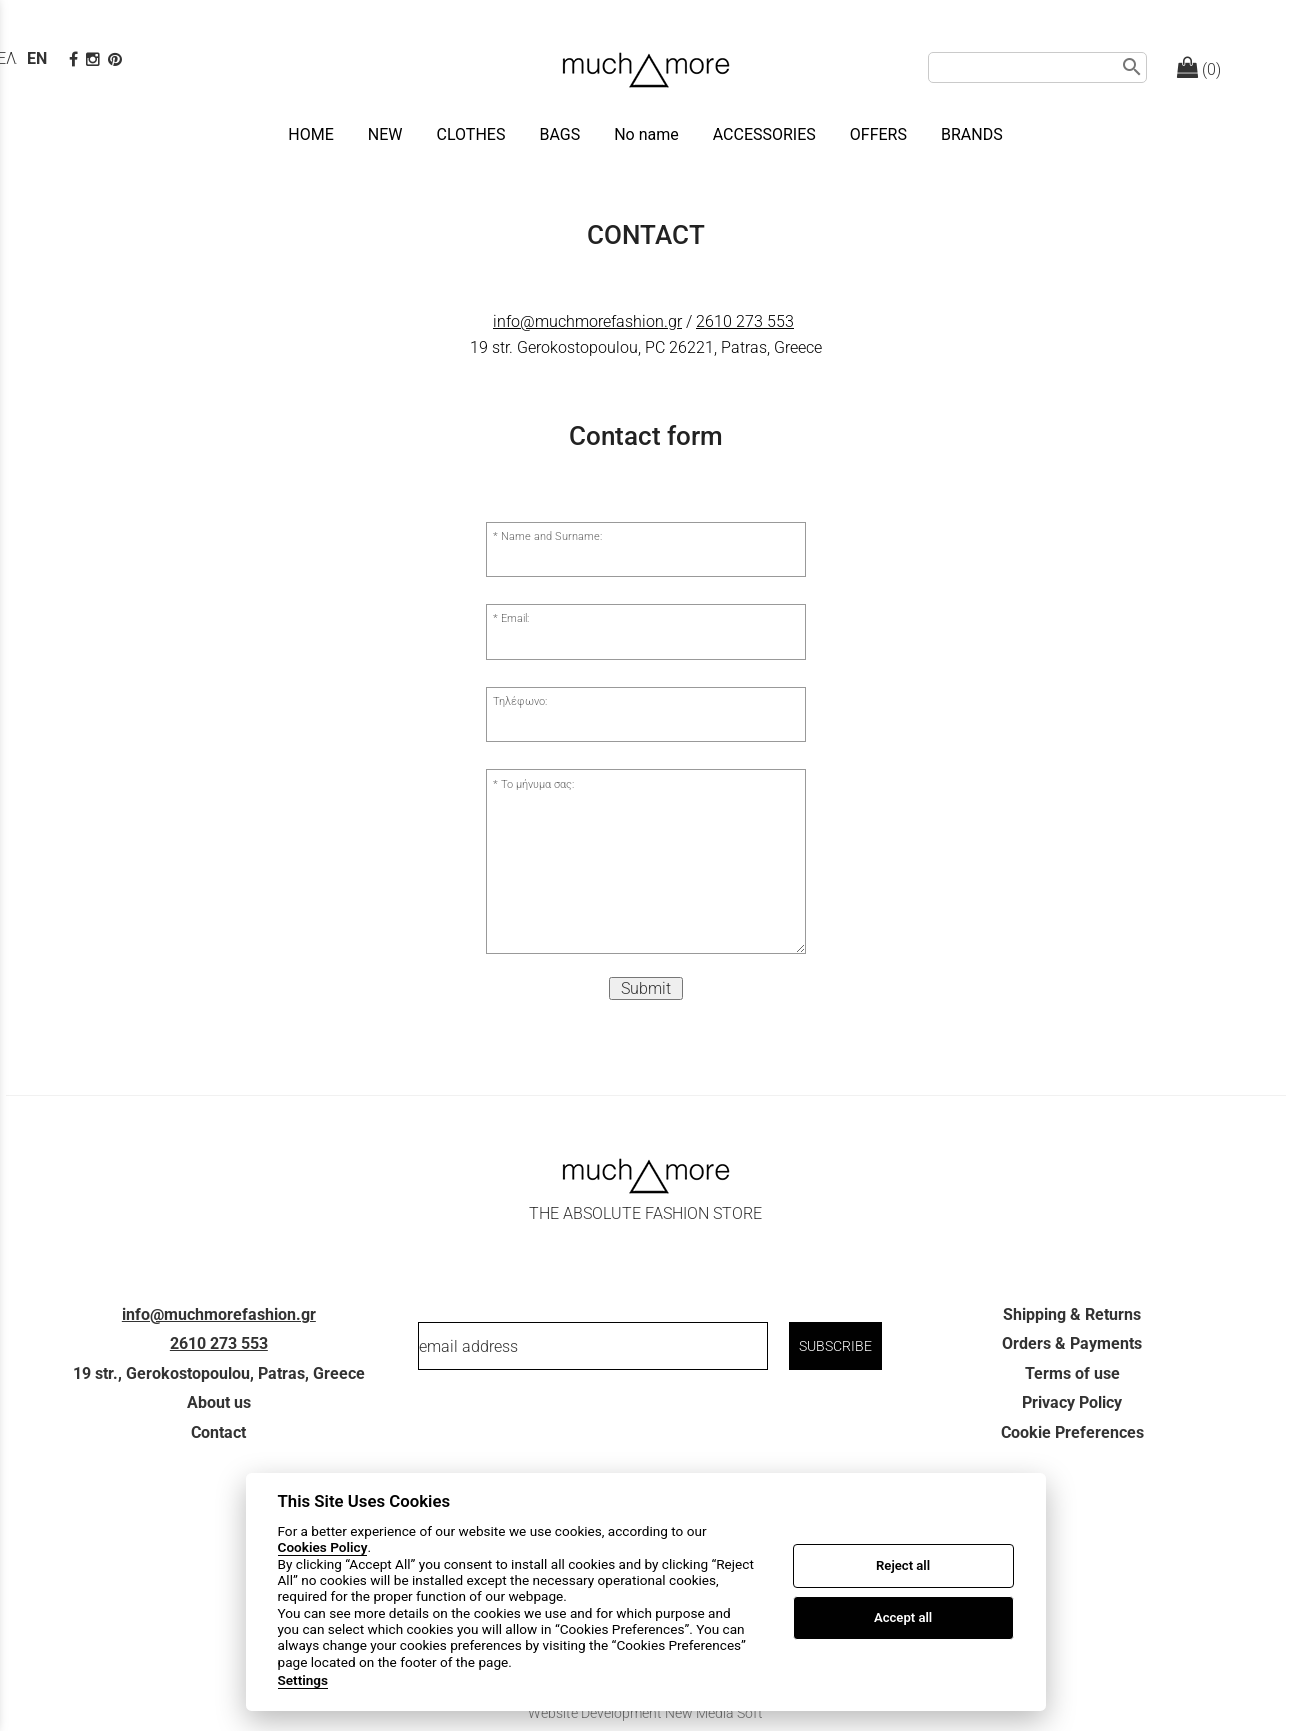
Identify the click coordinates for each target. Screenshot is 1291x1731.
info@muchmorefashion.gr (587, 321)
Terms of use (1072, 1373)
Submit (646, 988)
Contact (218, 1432)
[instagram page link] (95, 59)
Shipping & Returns (1072, 1314)
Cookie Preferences (1072, 1432)
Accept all (903, 1617)
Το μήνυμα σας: (537, 784)
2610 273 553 (745, 321)
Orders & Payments (1072, 1343)
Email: (515, 618)
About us (219, 1402)
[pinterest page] (117, 59)
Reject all (903, 1565)
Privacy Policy (1072, 1402)
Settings (303, 1680)
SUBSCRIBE (835, 1346)
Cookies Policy (323, 1547)
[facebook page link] (75, 59)
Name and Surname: (551, 536)
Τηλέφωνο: (520, 701)
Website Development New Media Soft (645, 1713)
